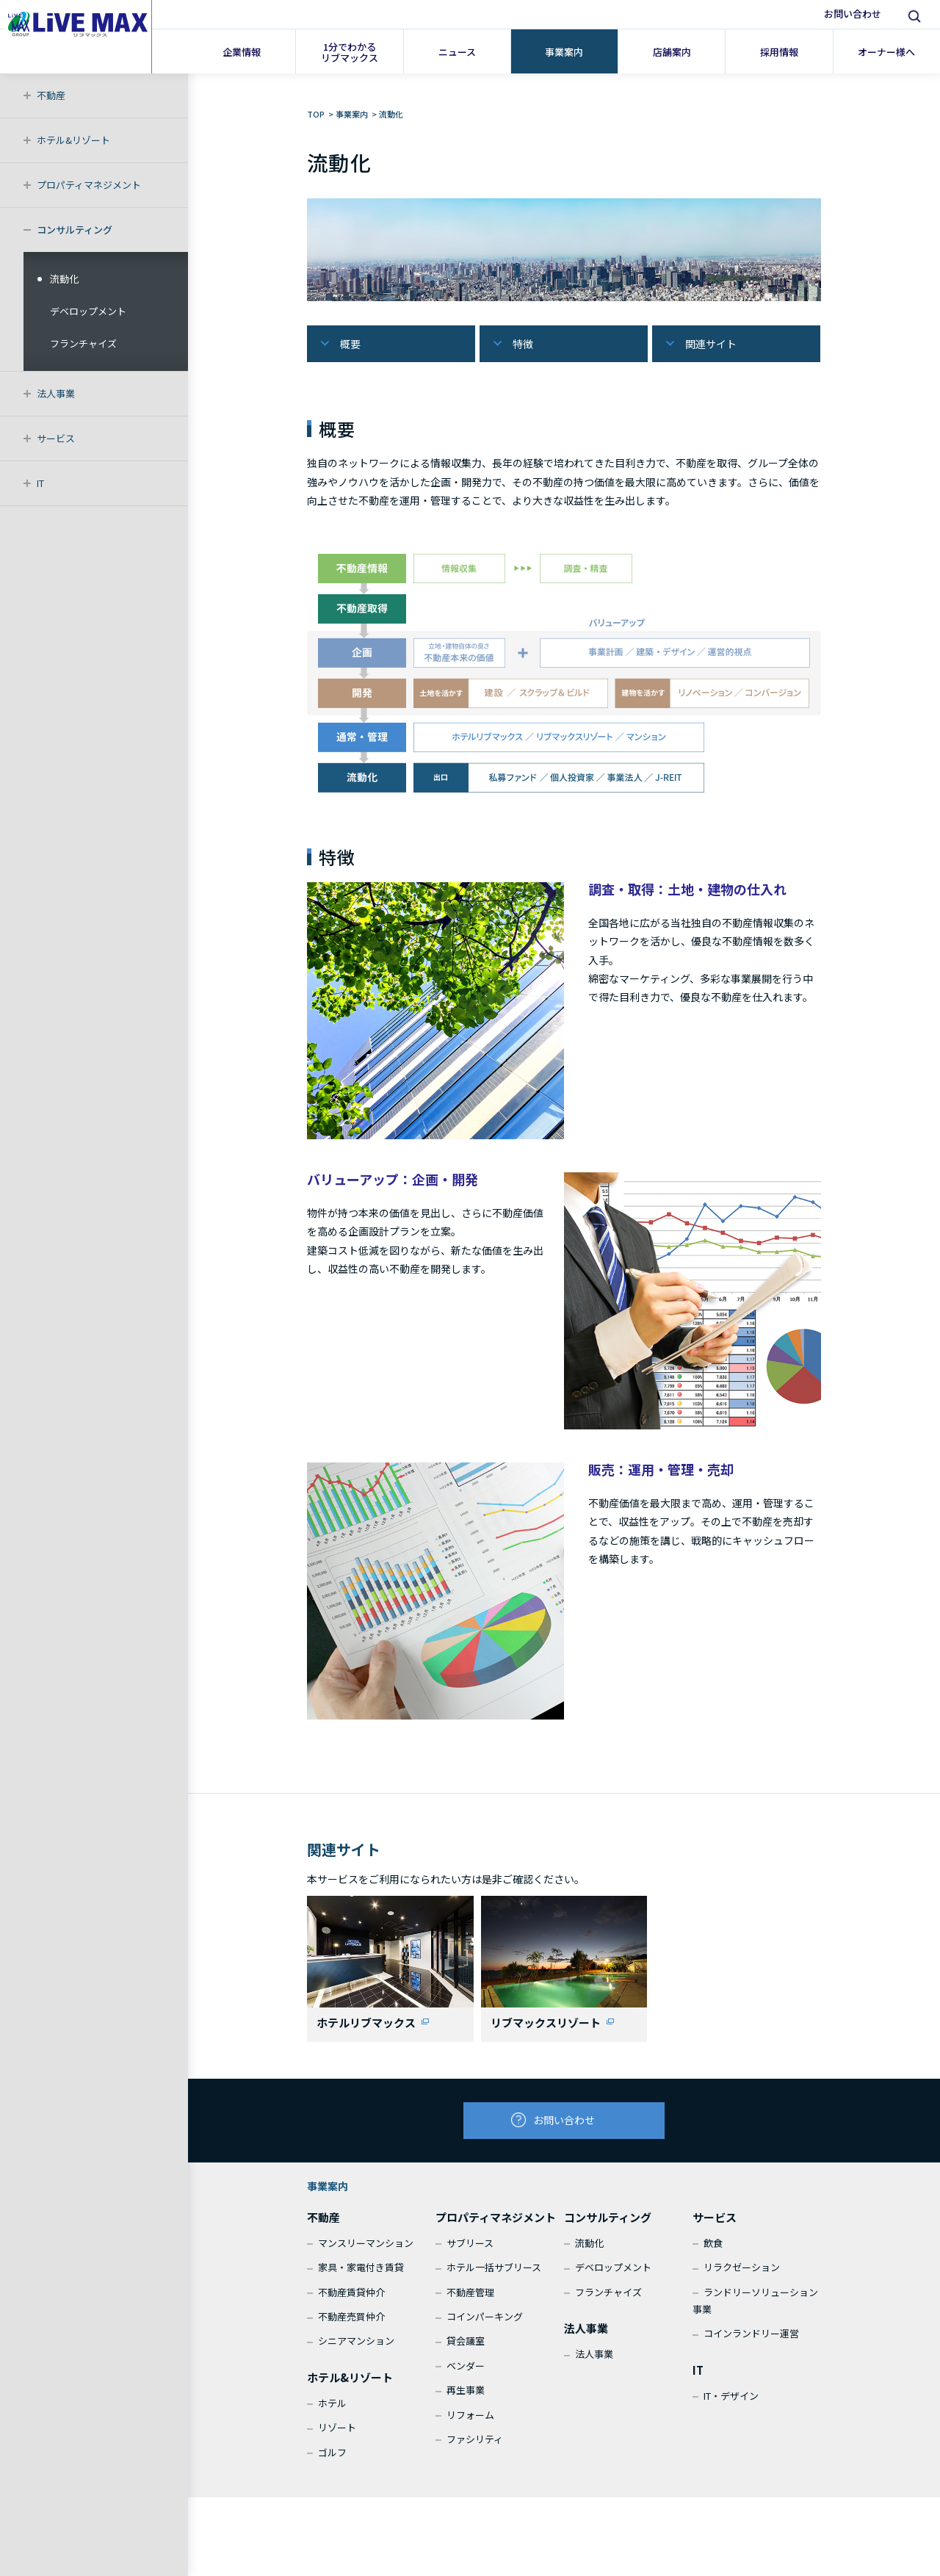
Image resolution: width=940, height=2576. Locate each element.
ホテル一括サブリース (493, 2275)
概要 (350, 343)
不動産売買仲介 (351, 2324)
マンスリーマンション (365, 2251)
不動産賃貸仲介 (351, 2300)
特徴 (523, 343)
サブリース (470, 2251)
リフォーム (470, 2423)
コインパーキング (484, 2324)
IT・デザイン (731, 2404)
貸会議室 (465, 2349)
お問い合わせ (852, 14)
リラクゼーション (742, 2275)
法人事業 (56, 393)
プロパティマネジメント (89, 185)
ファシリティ (474, 2447)
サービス (56, 438)
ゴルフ (332, 2460)
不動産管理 (470, 2300)
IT (40, 483)
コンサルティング (74, 230)
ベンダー (465, 2374)
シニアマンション (356, 2349)
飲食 (713, 2251)
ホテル (332, 2411)
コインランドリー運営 (751, 2342)
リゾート (337, 2435)
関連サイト (711, 343)
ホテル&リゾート (73, 140)
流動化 (64, 279)
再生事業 (465, 2398)
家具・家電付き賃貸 (361, 2275)
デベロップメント (88, 311)
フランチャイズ (83, 343)
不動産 (51, 95)
